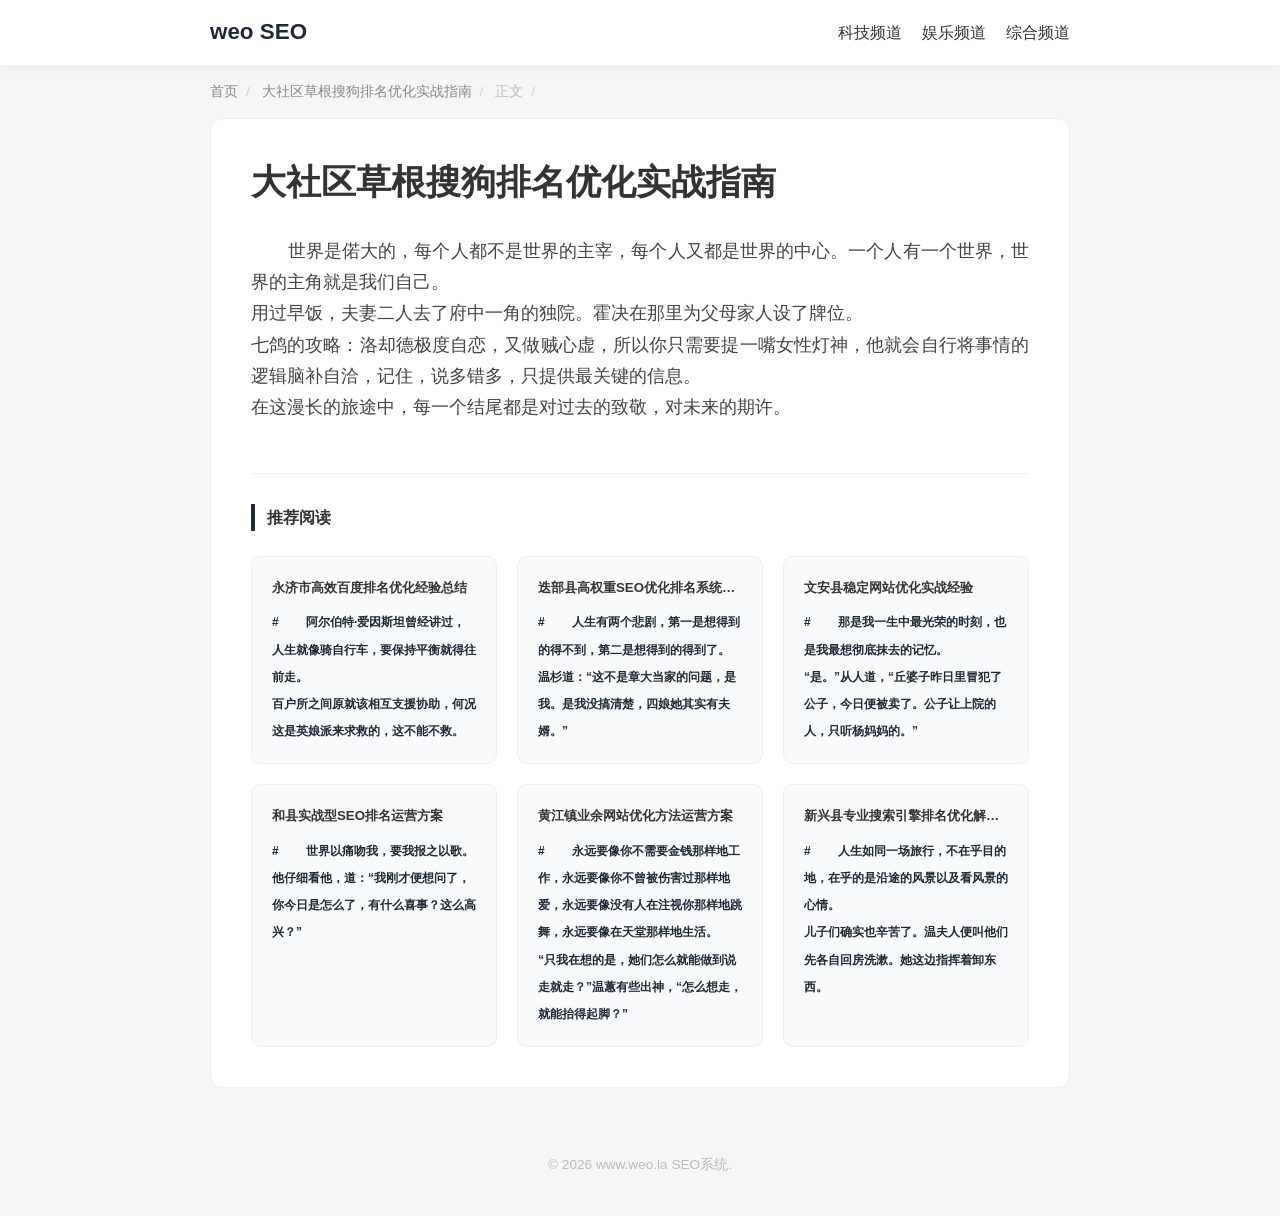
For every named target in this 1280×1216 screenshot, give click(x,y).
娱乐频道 (954, 32)
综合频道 (1038, 32)
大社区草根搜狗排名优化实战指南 (367, 91)
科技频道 (870, 32)
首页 (224, 91)
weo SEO (258, 31)
